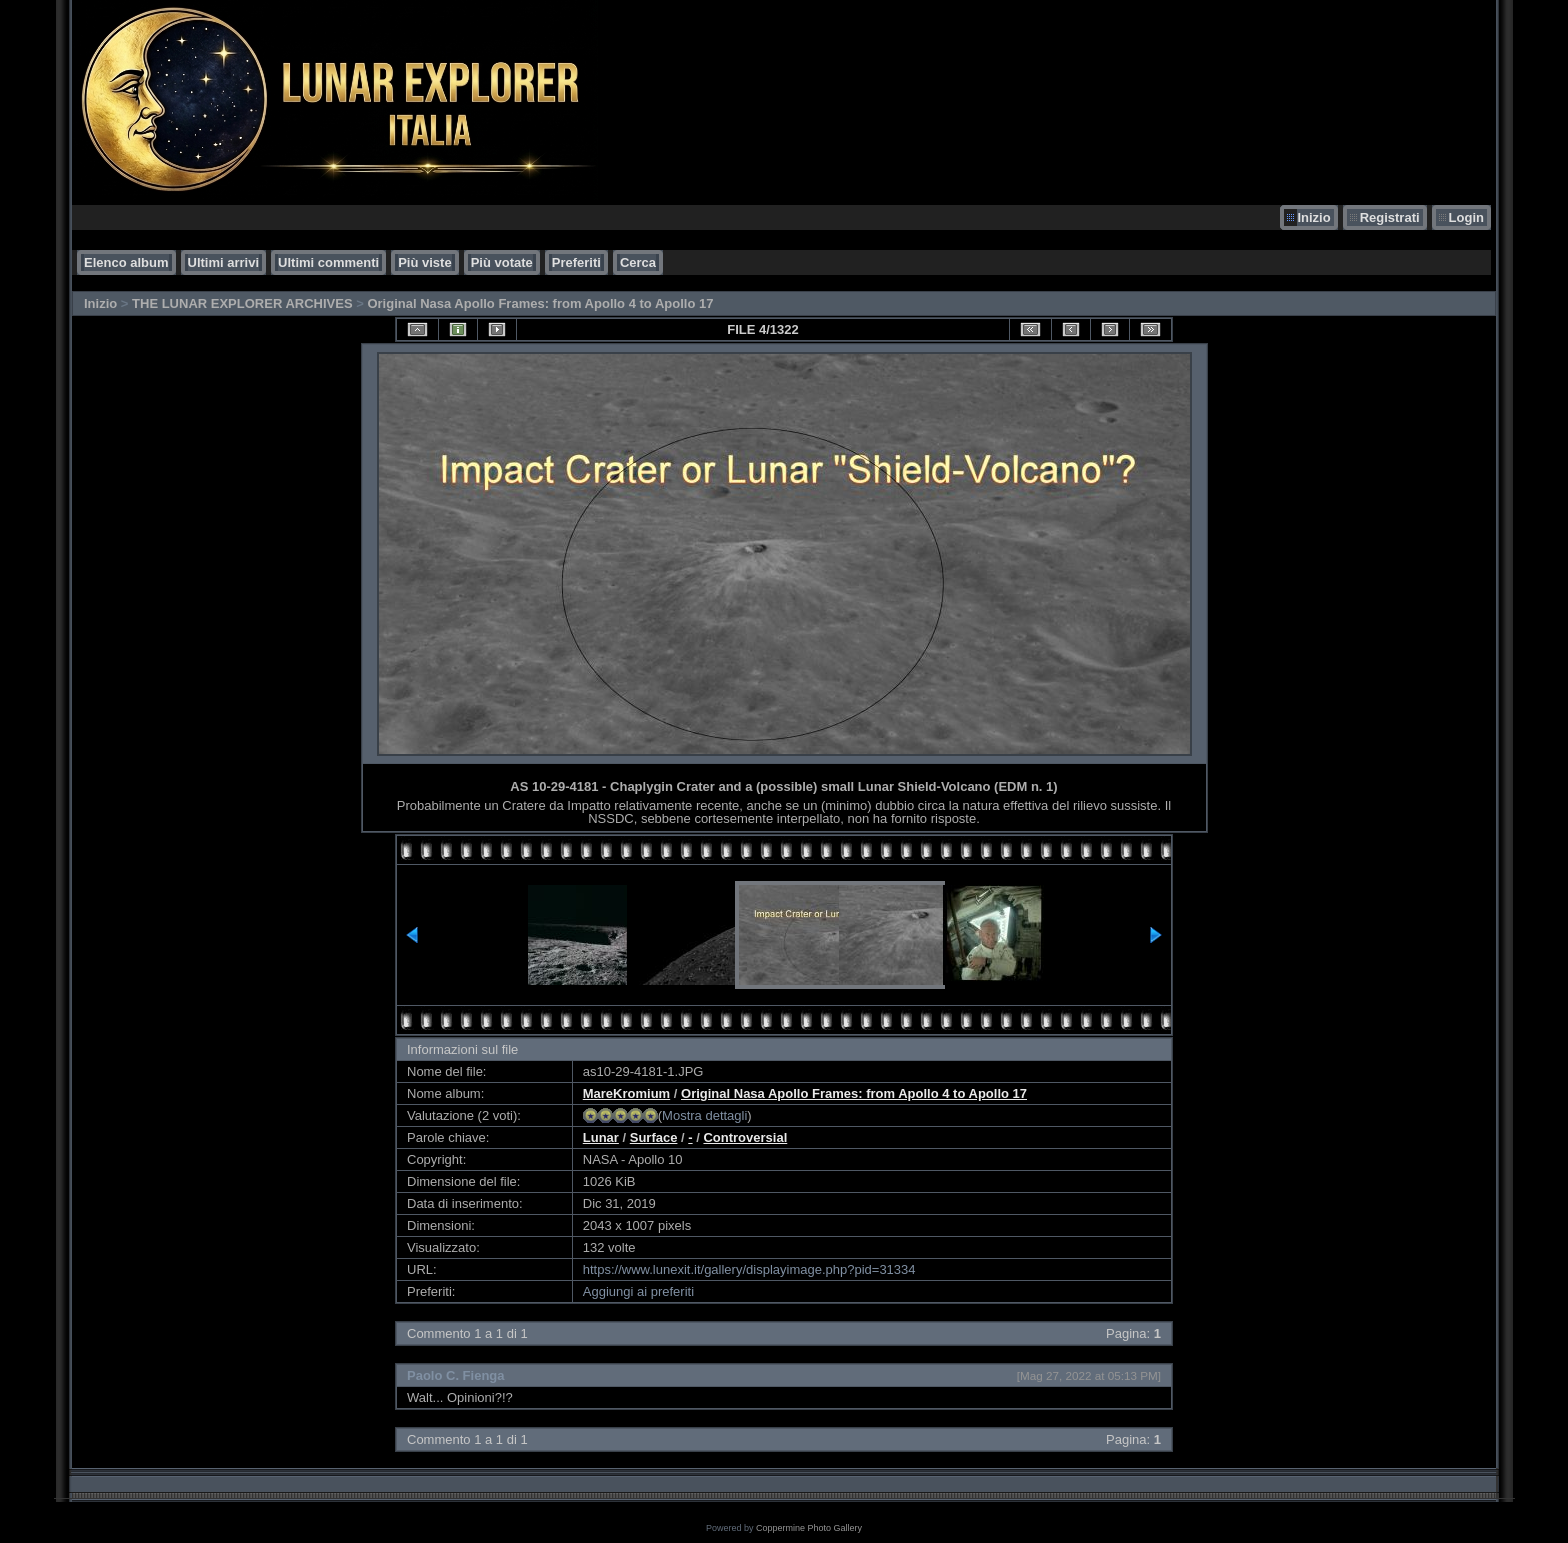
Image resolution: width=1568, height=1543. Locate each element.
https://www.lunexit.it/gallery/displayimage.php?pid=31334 (749, 1269)
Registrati (1390, 217)
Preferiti (576, 262)
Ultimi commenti (328, 262)
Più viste (424, 262)
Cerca (638, 262)
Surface (654, 1137)
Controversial (745, 1137)
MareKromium (626, 1093)
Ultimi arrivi (224, 262)
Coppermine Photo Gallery (809, 1528)
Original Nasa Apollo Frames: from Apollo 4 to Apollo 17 (540, 303)
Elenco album (126, 262)
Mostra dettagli (704, 1115)
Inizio (1313, 217)
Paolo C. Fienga (456, 1375)
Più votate (502, 262)
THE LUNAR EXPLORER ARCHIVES (242, 303)
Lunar (601, 1137)
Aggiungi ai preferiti (638, 1291)
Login (1466, 217)
